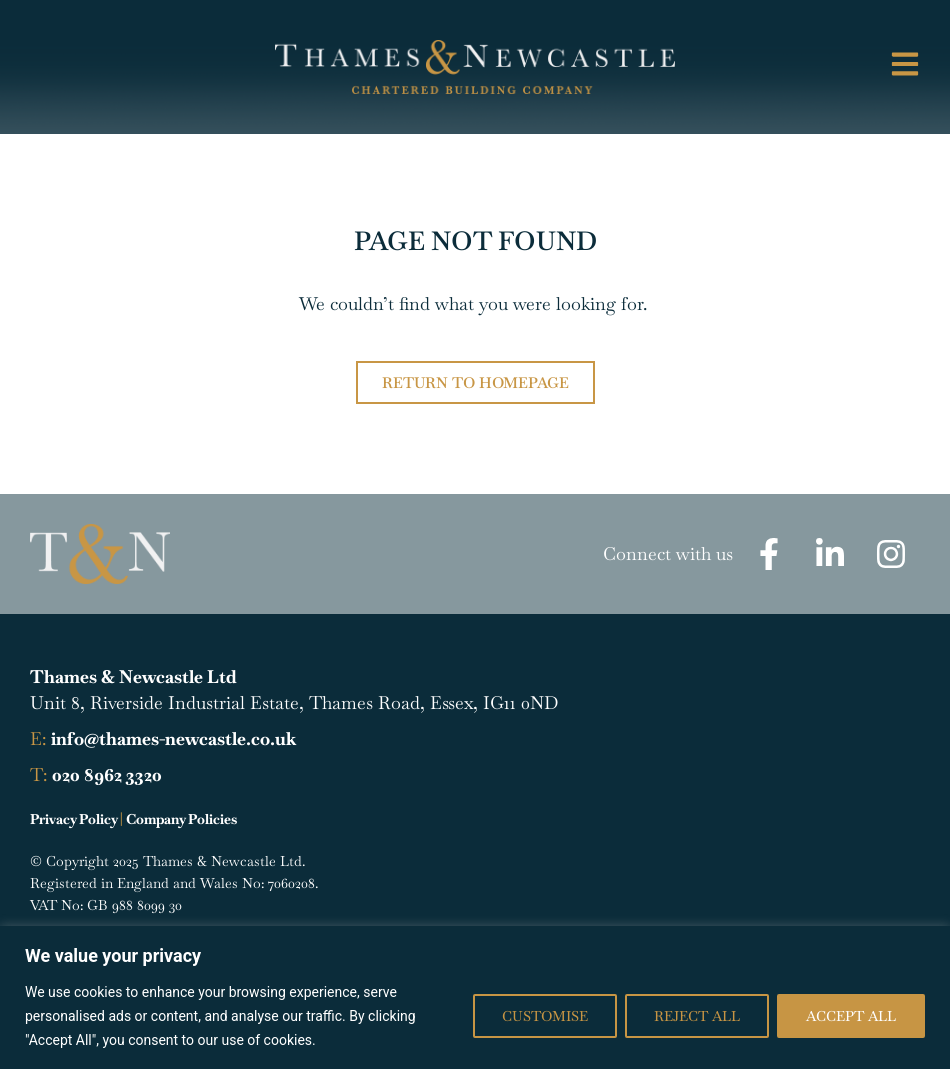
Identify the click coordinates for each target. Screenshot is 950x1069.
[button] (851, 67)
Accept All (851, 1016)
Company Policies (181, 819)
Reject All (697, 1016)
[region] (475, 997)
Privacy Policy (73, 819)
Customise (545, 1016)
